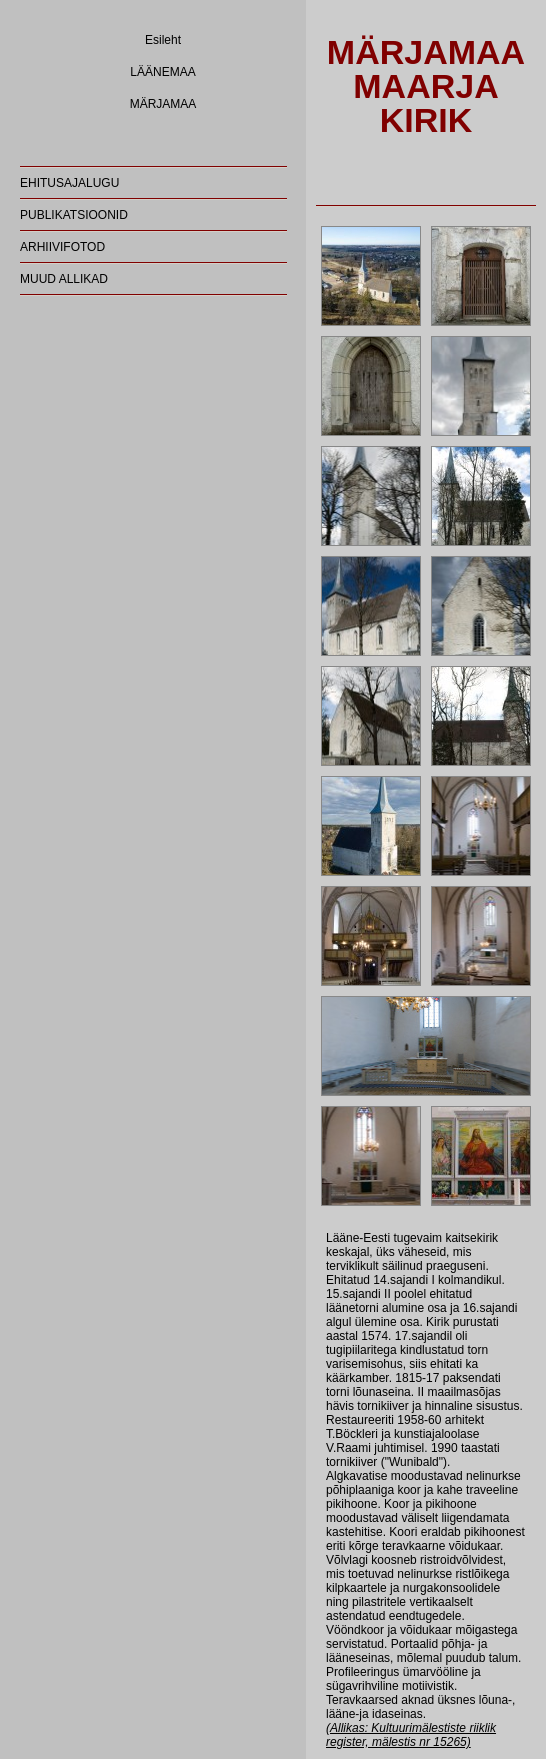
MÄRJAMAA (163, 104)
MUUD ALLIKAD (64, 279)
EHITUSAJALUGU (69, 183)
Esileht (163, 40)
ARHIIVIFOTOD (62, 247)
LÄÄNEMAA (162, 72)
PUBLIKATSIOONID (74, 215)
